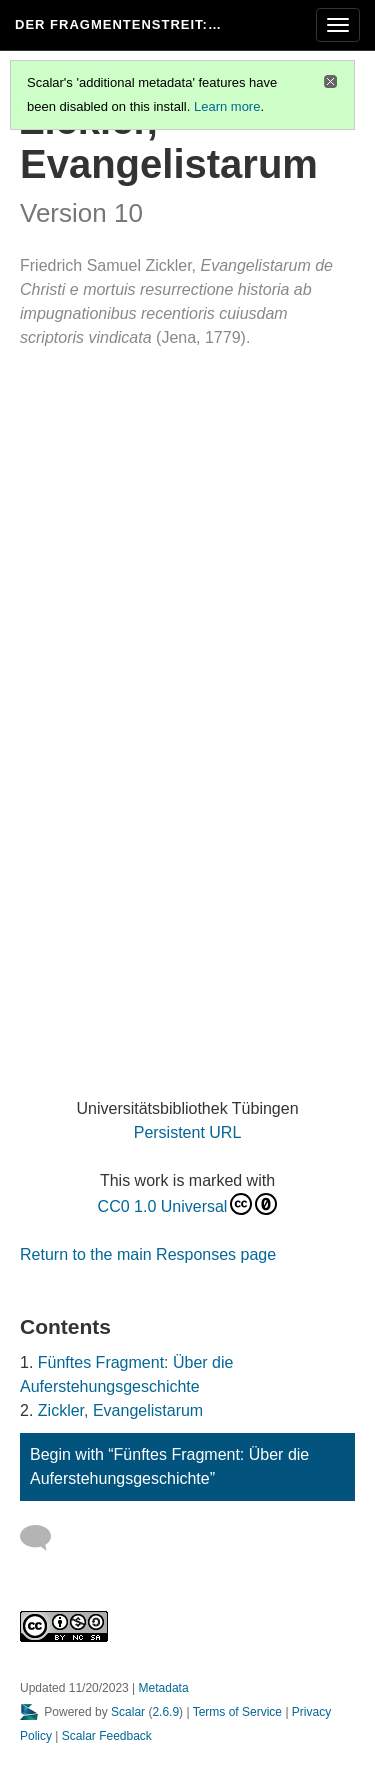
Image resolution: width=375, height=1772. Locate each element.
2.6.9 (165, 1712)
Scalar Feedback (107, 1736)
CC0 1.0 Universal (188, 1204)
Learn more (227, 106)
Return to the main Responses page (148, 1254)
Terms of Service (237, 1712)
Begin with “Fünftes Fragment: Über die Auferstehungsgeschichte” (169, 1466)
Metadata (164, 1688)
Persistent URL (188, 1132)
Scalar (128, 1712)
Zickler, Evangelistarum (120, 1410)
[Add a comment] (44, 1538)
